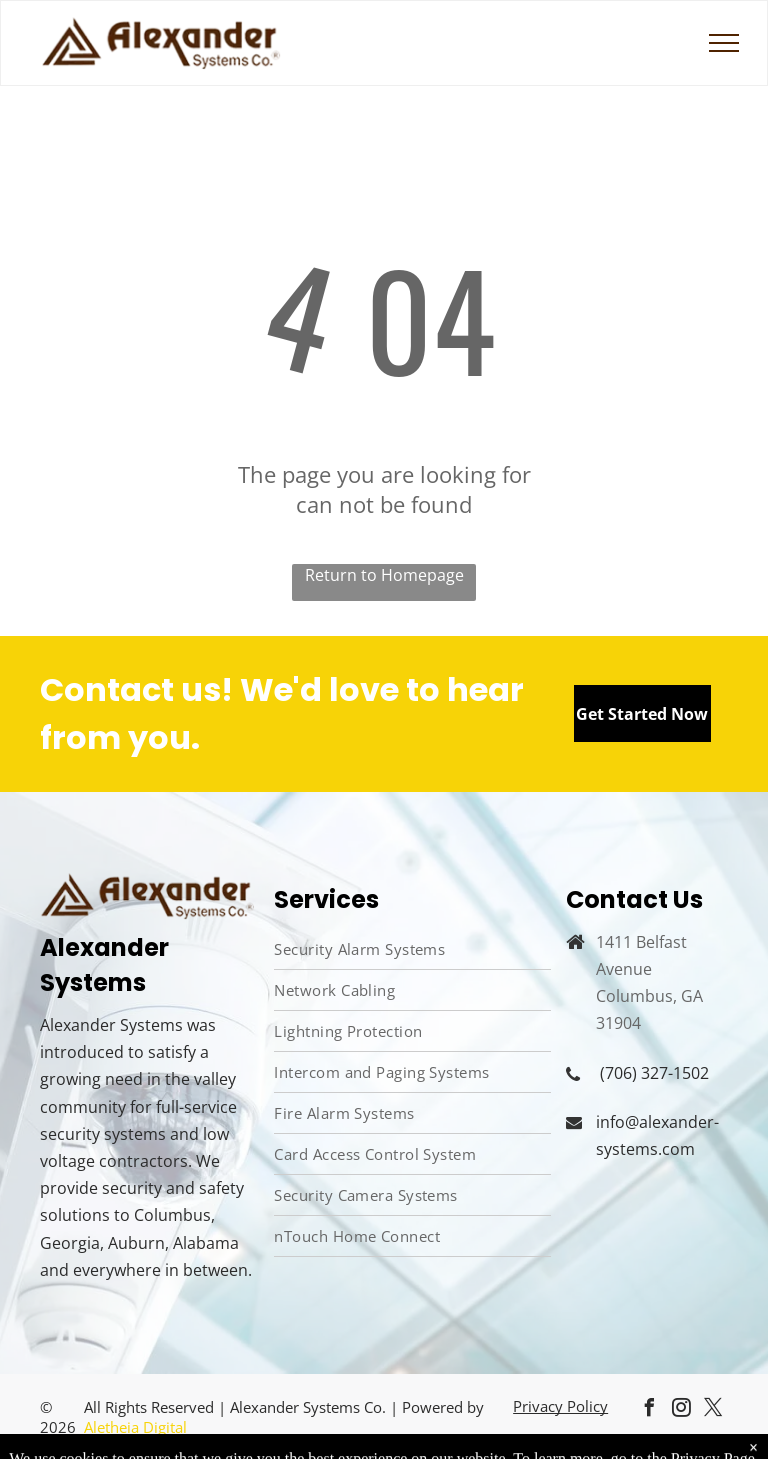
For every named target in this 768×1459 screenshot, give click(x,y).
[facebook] (650, 1410)
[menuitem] (412, 949)
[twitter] (714, 1410)
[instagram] (682, 1410)
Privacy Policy (560, 1406)
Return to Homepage (384, 575)
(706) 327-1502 (654, 1073)
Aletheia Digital (137, 1427)
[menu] (724, 43)
